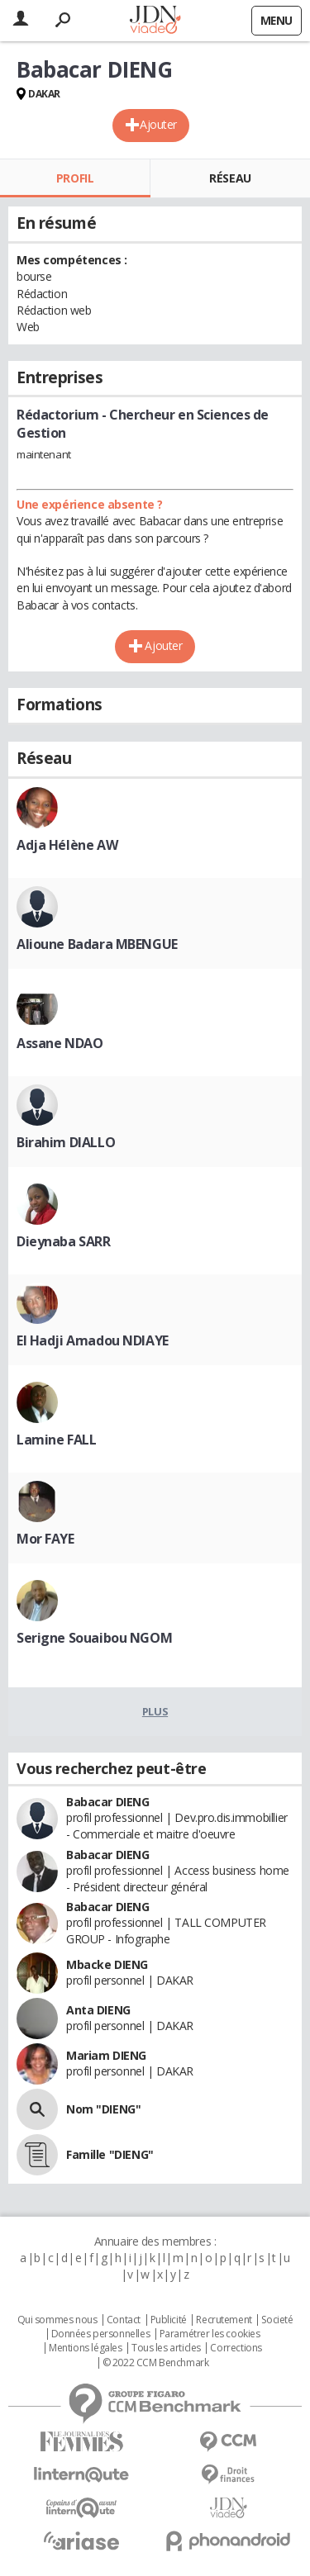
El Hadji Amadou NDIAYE (93, 1340)
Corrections (235, 2348)
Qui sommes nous (57, 2320)
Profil (74, 178)
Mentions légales (85, 2348)
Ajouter (158, 124)
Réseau (229, 178)
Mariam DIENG (106, 2055)
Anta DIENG (98, 2010)
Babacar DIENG (108, 1802)
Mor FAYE (45, 1539)
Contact (124, 2320)
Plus (155, 1711)
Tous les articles (166, 2348)
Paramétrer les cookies (210, 2334)
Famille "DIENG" (110, 2154)
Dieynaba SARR (64, 1241)
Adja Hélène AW (67, 845)
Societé (277, 2320)
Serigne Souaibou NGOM (94, 1638)
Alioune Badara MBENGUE (97, 944)
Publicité (168, 2320)
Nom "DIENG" (103, 2109)
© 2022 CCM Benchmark (156, 2363)
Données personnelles (100, 2334)
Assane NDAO (60, 1043)
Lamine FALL (56, 1439)
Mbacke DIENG (107, 1964)
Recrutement (223, 2320)
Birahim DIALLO (66, 1142)
